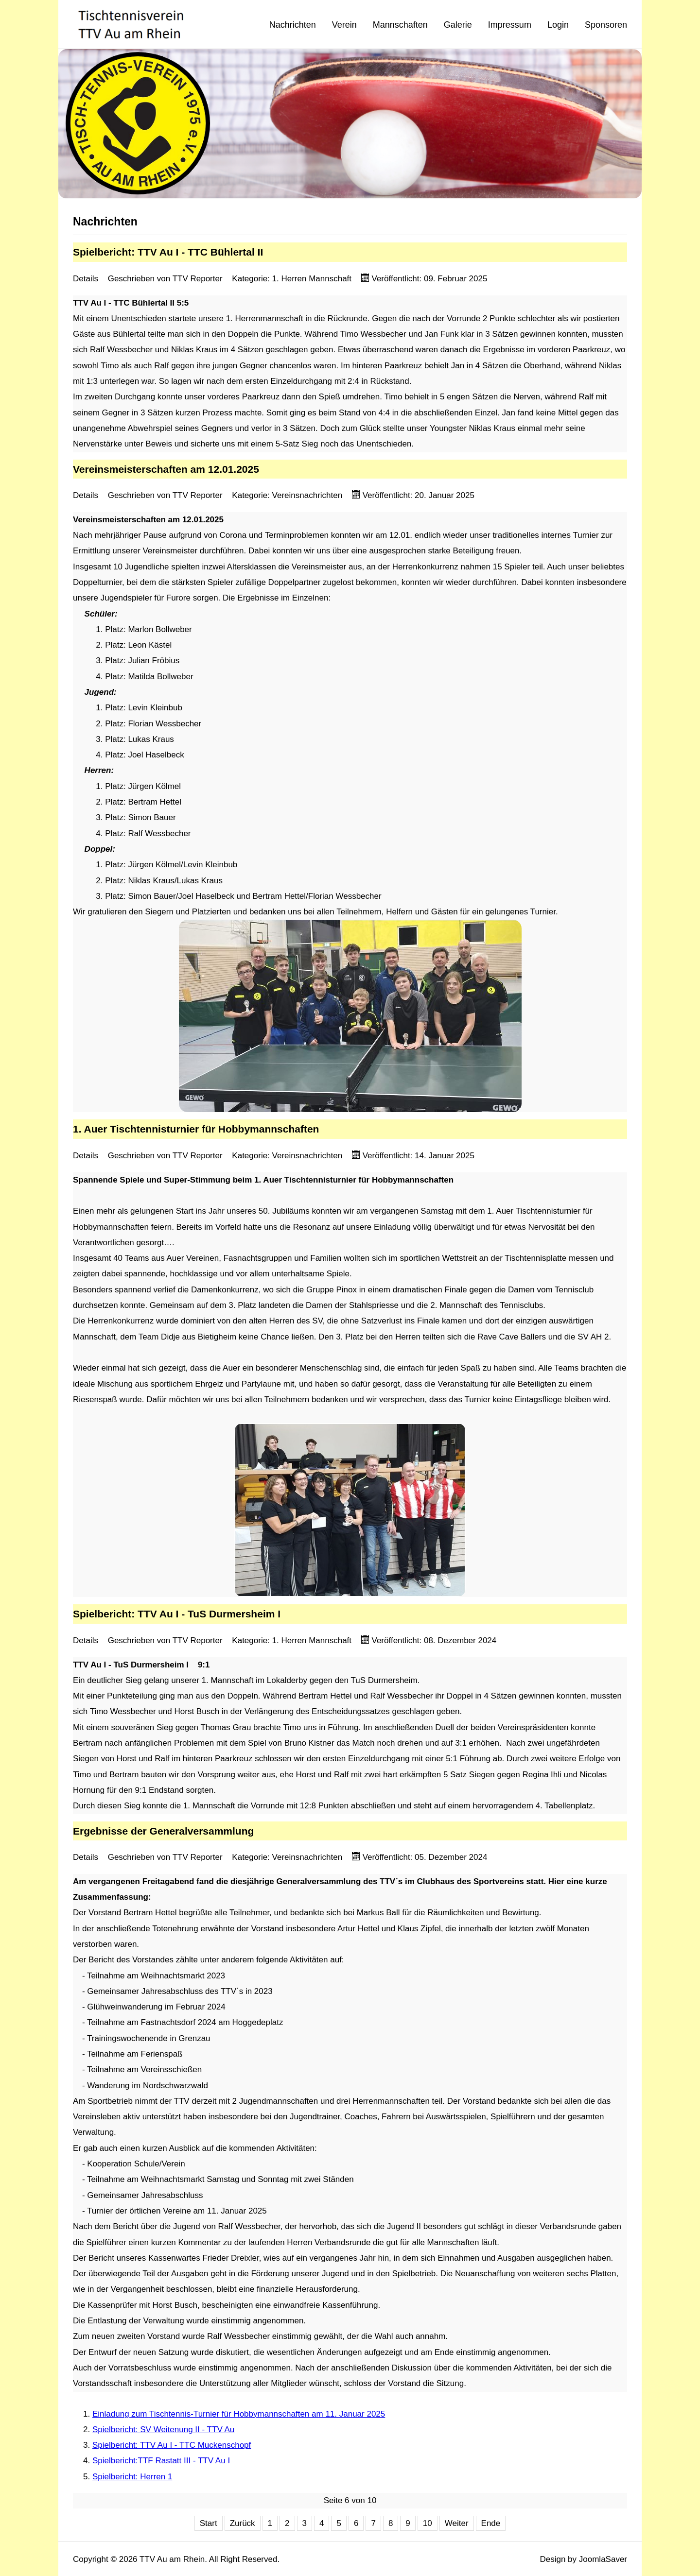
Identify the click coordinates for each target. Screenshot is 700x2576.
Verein (344, 25)
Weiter (457, 2523)
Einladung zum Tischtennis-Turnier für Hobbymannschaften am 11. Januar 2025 (238, 2414)
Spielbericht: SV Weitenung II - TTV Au (163, 2429)
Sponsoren (606, 25)
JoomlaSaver (603, 2559)
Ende (491, 2523)
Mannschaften (400, 25)
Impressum (509, 25)
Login (558, 25)
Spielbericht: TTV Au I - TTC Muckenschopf (171, 2445)
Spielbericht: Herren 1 (132, 2476)
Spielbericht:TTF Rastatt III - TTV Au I (161, 2460)
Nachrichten (292, 25)
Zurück (242, 2523)
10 (427, 2523)
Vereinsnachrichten (307, 495)
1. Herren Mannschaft (311, 278)
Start (208, 2523)
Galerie (458, 25)
